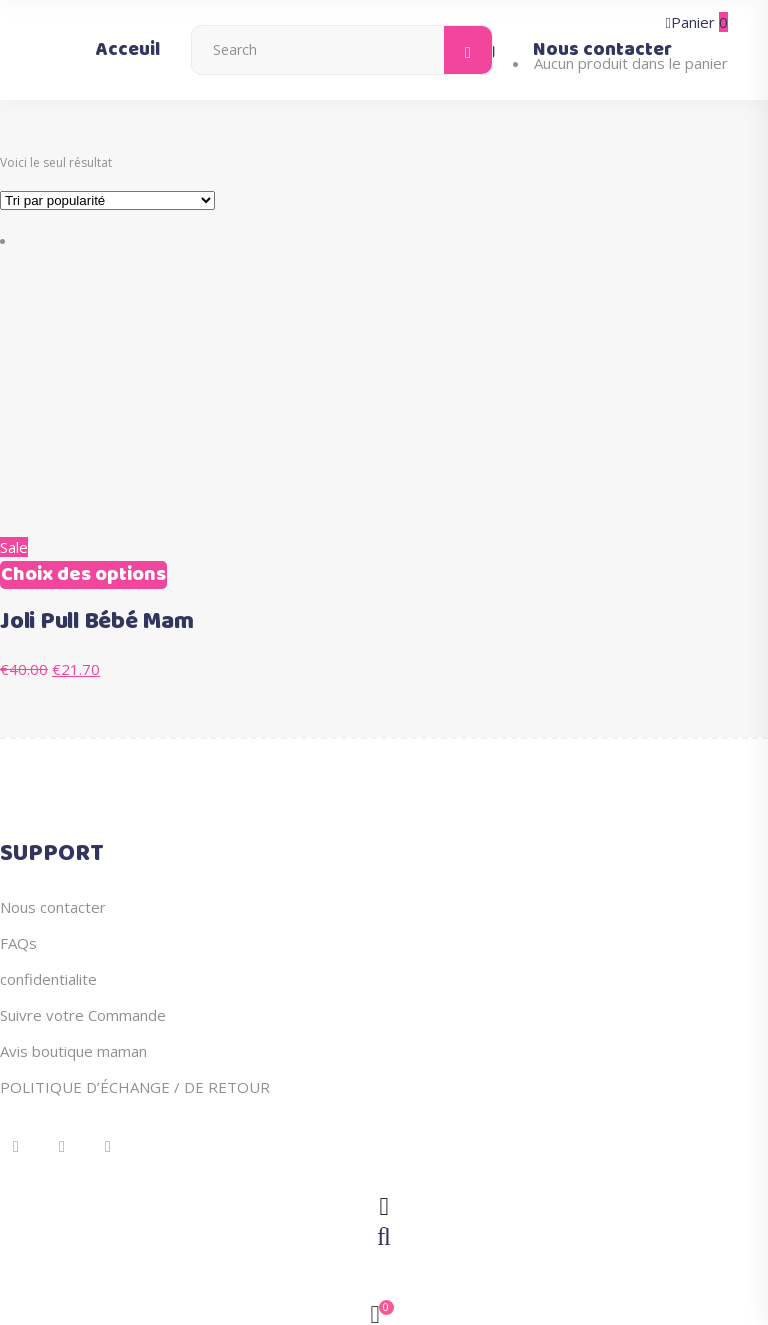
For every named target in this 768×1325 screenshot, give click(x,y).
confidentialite (48, 979)
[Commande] (107, 200)
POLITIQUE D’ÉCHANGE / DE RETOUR (135, 1087)
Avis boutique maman (73, 1051)
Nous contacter (53, 907)
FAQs (18, 943)
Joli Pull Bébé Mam (97, 622)
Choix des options (83, 575)
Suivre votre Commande (83, 1015)
